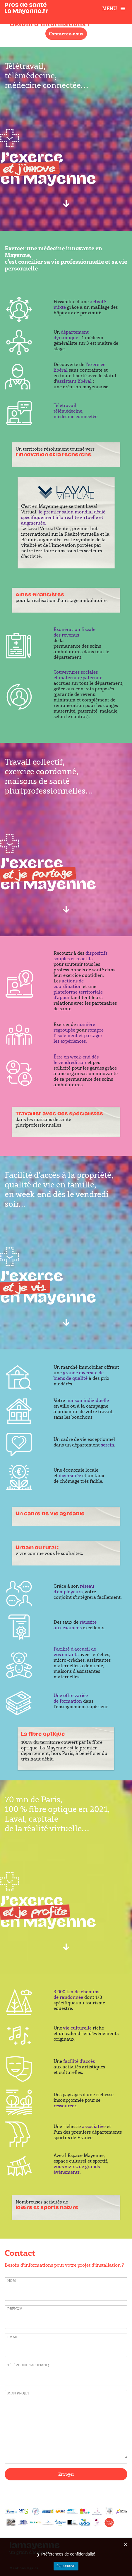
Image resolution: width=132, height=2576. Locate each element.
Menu (113, 8)
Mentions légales (23, 2568)
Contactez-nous (66, 33)
